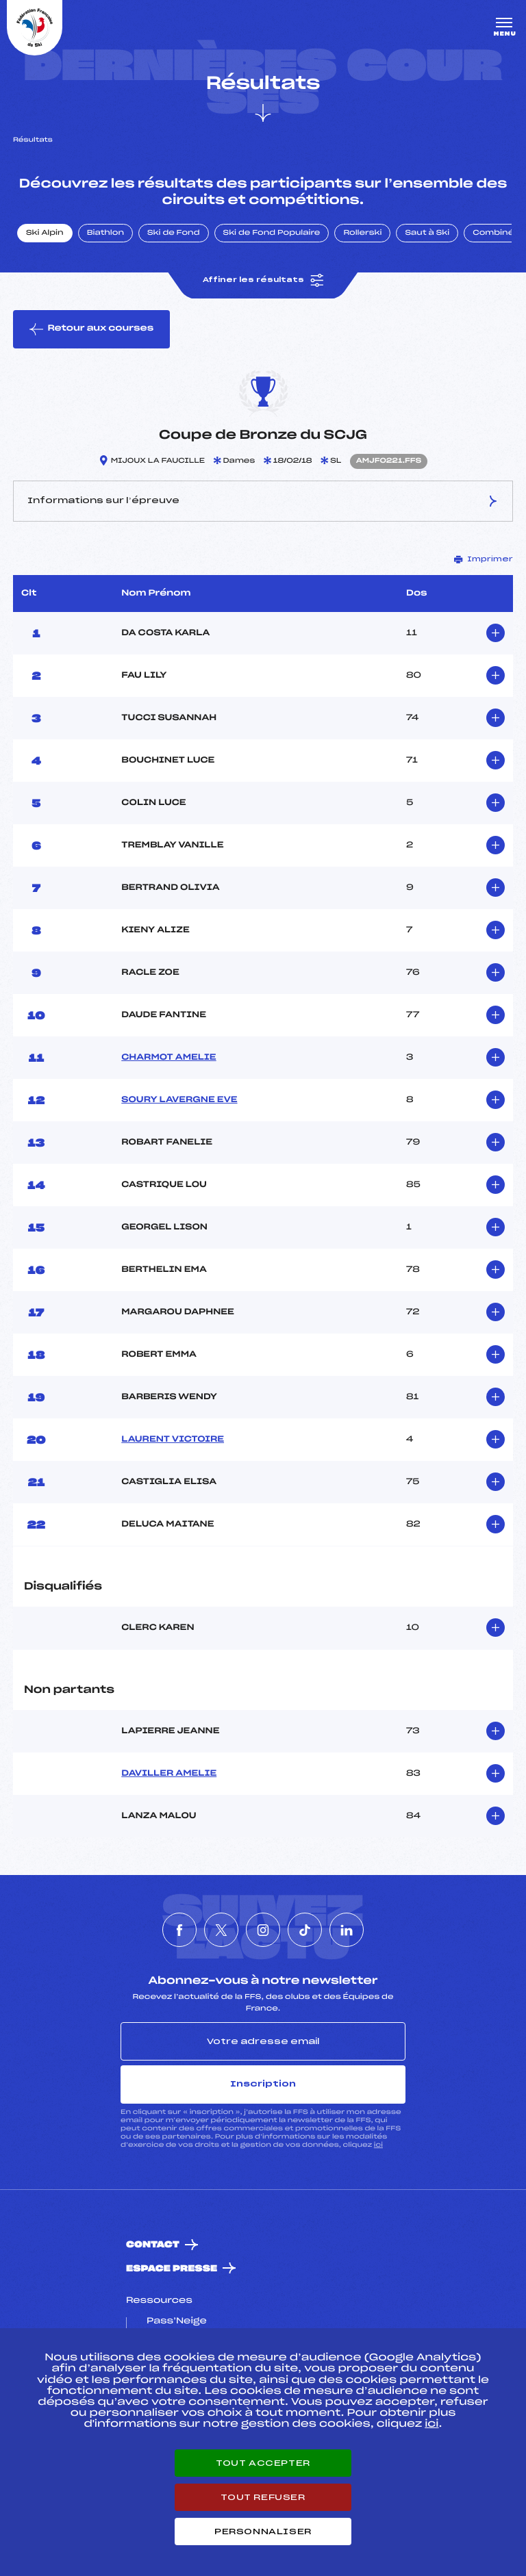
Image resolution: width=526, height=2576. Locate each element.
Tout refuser (263, 2497)
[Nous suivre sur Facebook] (179, 1930)
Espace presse (171, 2269)
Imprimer (483, 559)
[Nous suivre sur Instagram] (263, 1930)
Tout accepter (263, 2463)
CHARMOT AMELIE (168, 1058)
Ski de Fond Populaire (272, 233)
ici (378, 2145)
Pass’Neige (177, 2321)
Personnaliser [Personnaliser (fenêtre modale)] (263, 2531)
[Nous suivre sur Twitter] (221, 1930)
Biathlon (105, 233)
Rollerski (362, 233)
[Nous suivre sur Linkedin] (346, 1930)
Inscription (263, 2084)
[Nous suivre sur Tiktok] (305, 1930)
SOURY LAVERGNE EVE (179, 1100)
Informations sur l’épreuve (262, 501)
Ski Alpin (45, 233)
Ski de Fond (173, 233)
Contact (152, 2245)
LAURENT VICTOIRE (172, 1440)
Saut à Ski (427, 233)
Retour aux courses (91, 329)
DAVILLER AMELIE (168, 1774)
